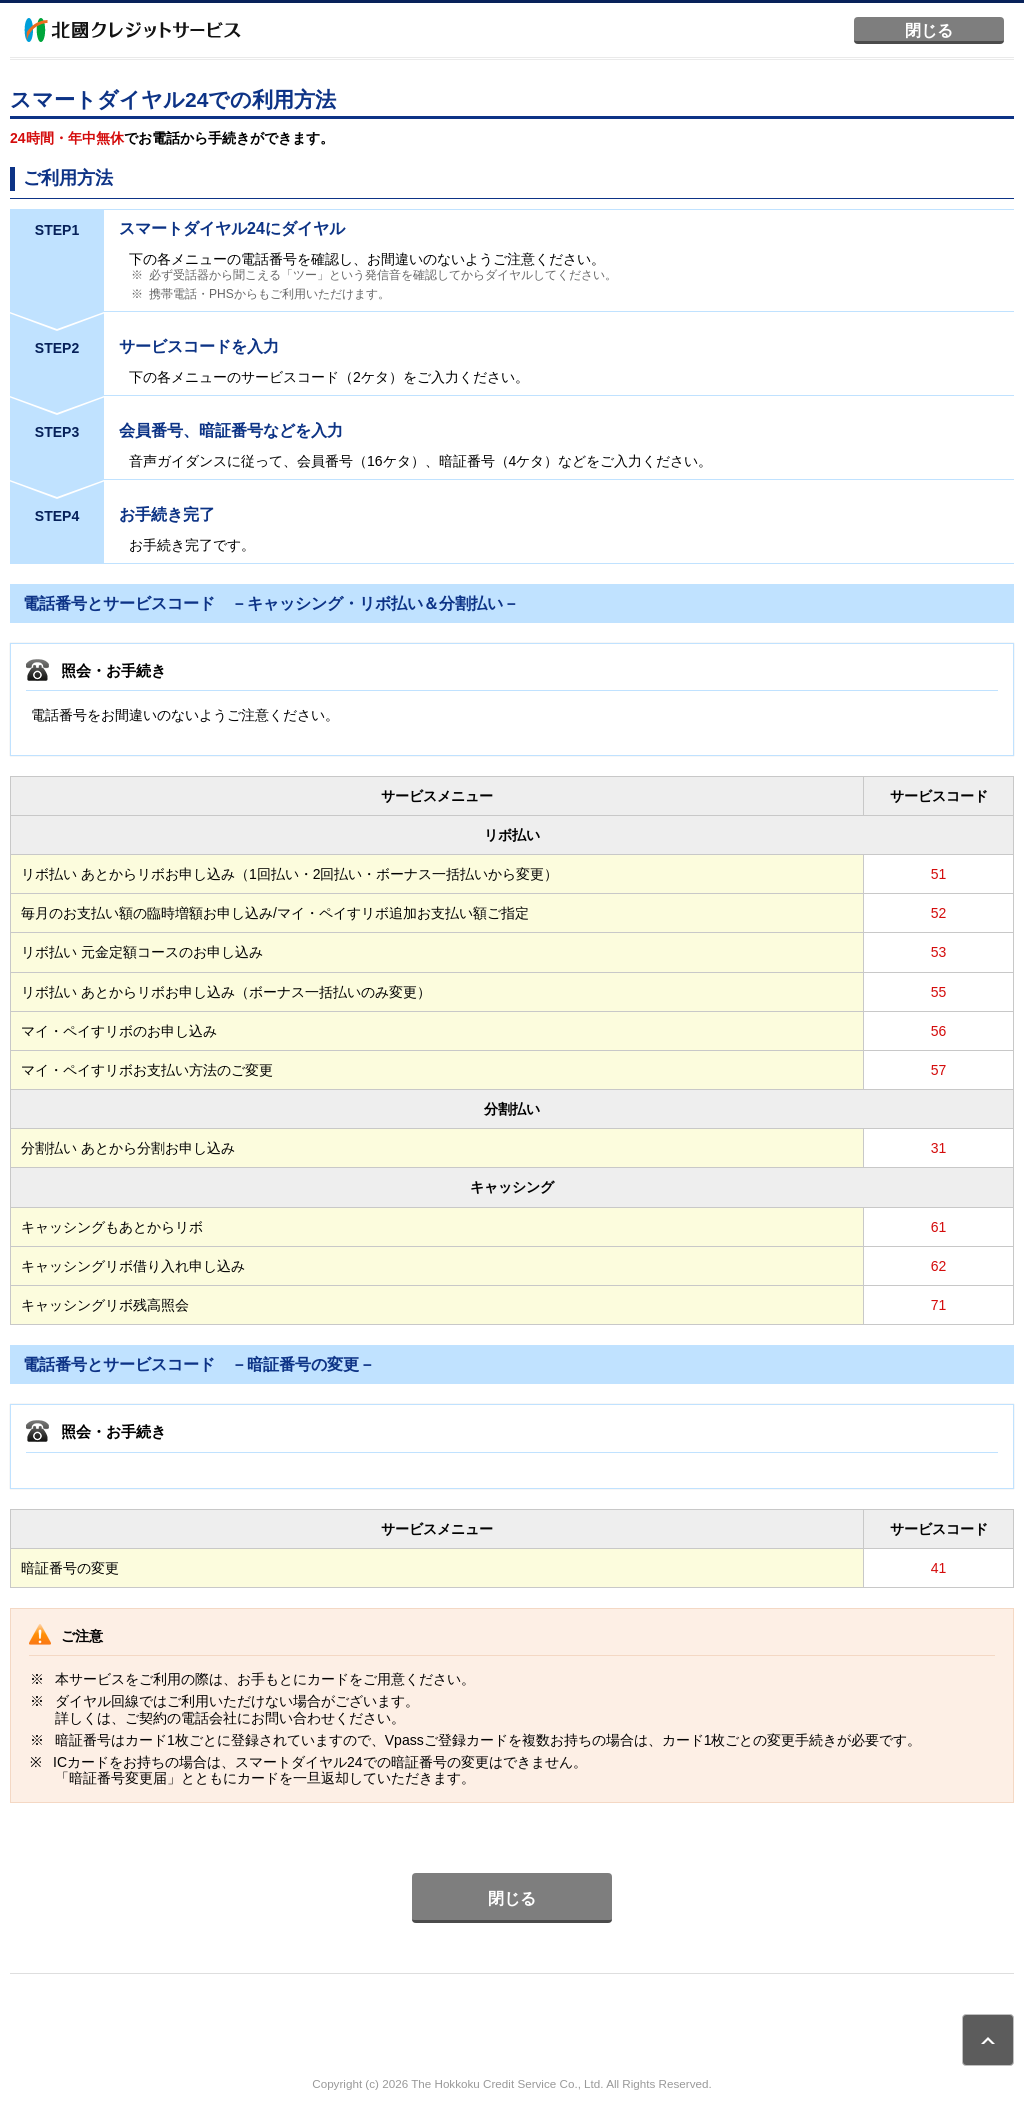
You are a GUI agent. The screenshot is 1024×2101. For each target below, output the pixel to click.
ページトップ (988, 2040)
